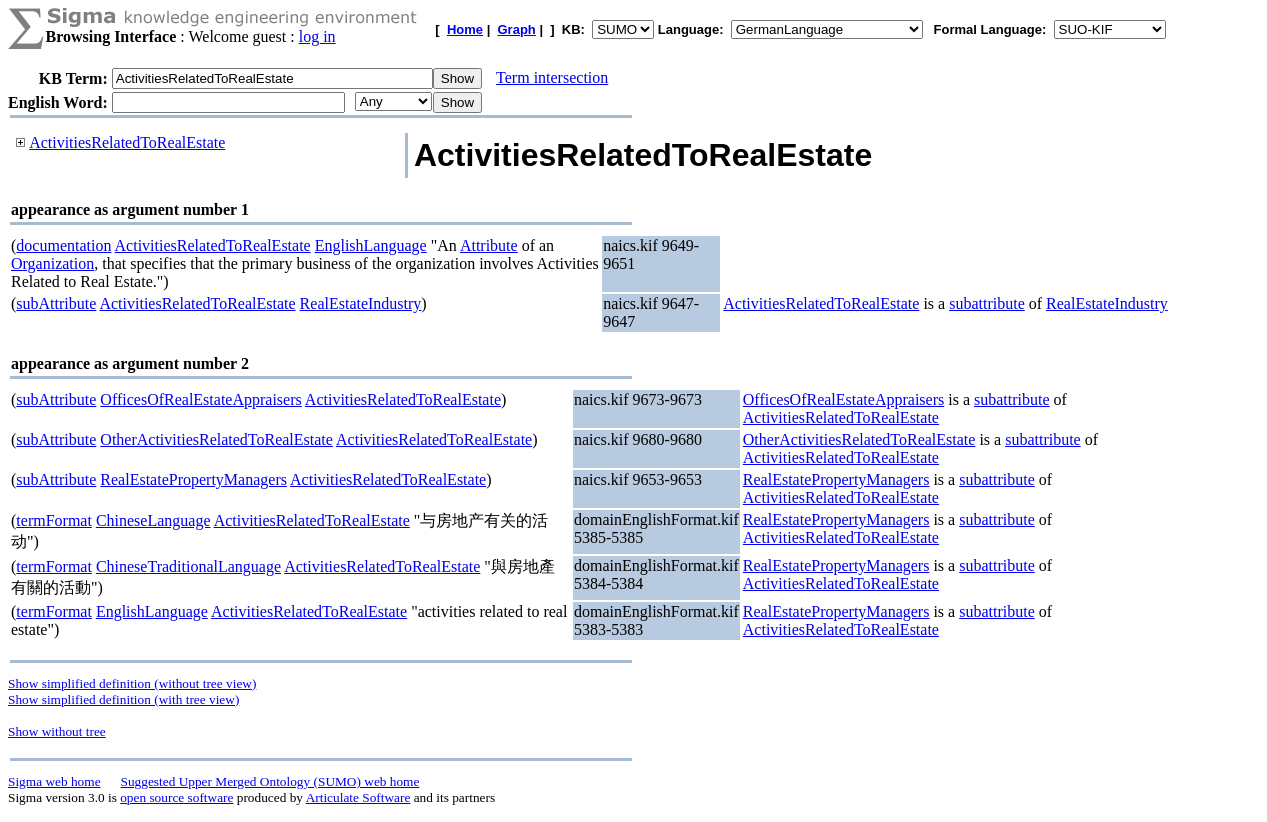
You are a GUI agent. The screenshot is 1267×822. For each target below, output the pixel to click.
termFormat (54, 520)
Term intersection (552, 77)
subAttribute (56, 303)
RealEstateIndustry (361, 303)
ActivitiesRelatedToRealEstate (127, 142)
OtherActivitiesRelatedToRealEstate (216, 439)
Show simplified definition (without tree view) (132, 683)
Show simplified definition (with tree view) (123, 699)
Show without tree (57, 731)
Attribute (489, 245)
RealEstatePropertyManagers (193, 479)
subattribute (987, 303)
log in (317, 36)
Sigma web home (54, 781)
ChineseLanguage (153, 520)
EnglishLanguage (371, 245)
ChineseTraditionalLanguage (188, 566)
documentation (63, 245)
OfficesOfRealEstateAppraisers (200, 399)
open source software (176, 797)
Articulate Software (358, 797)
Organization (52, 263)
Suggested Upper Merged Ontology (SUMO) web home (270, 781)
